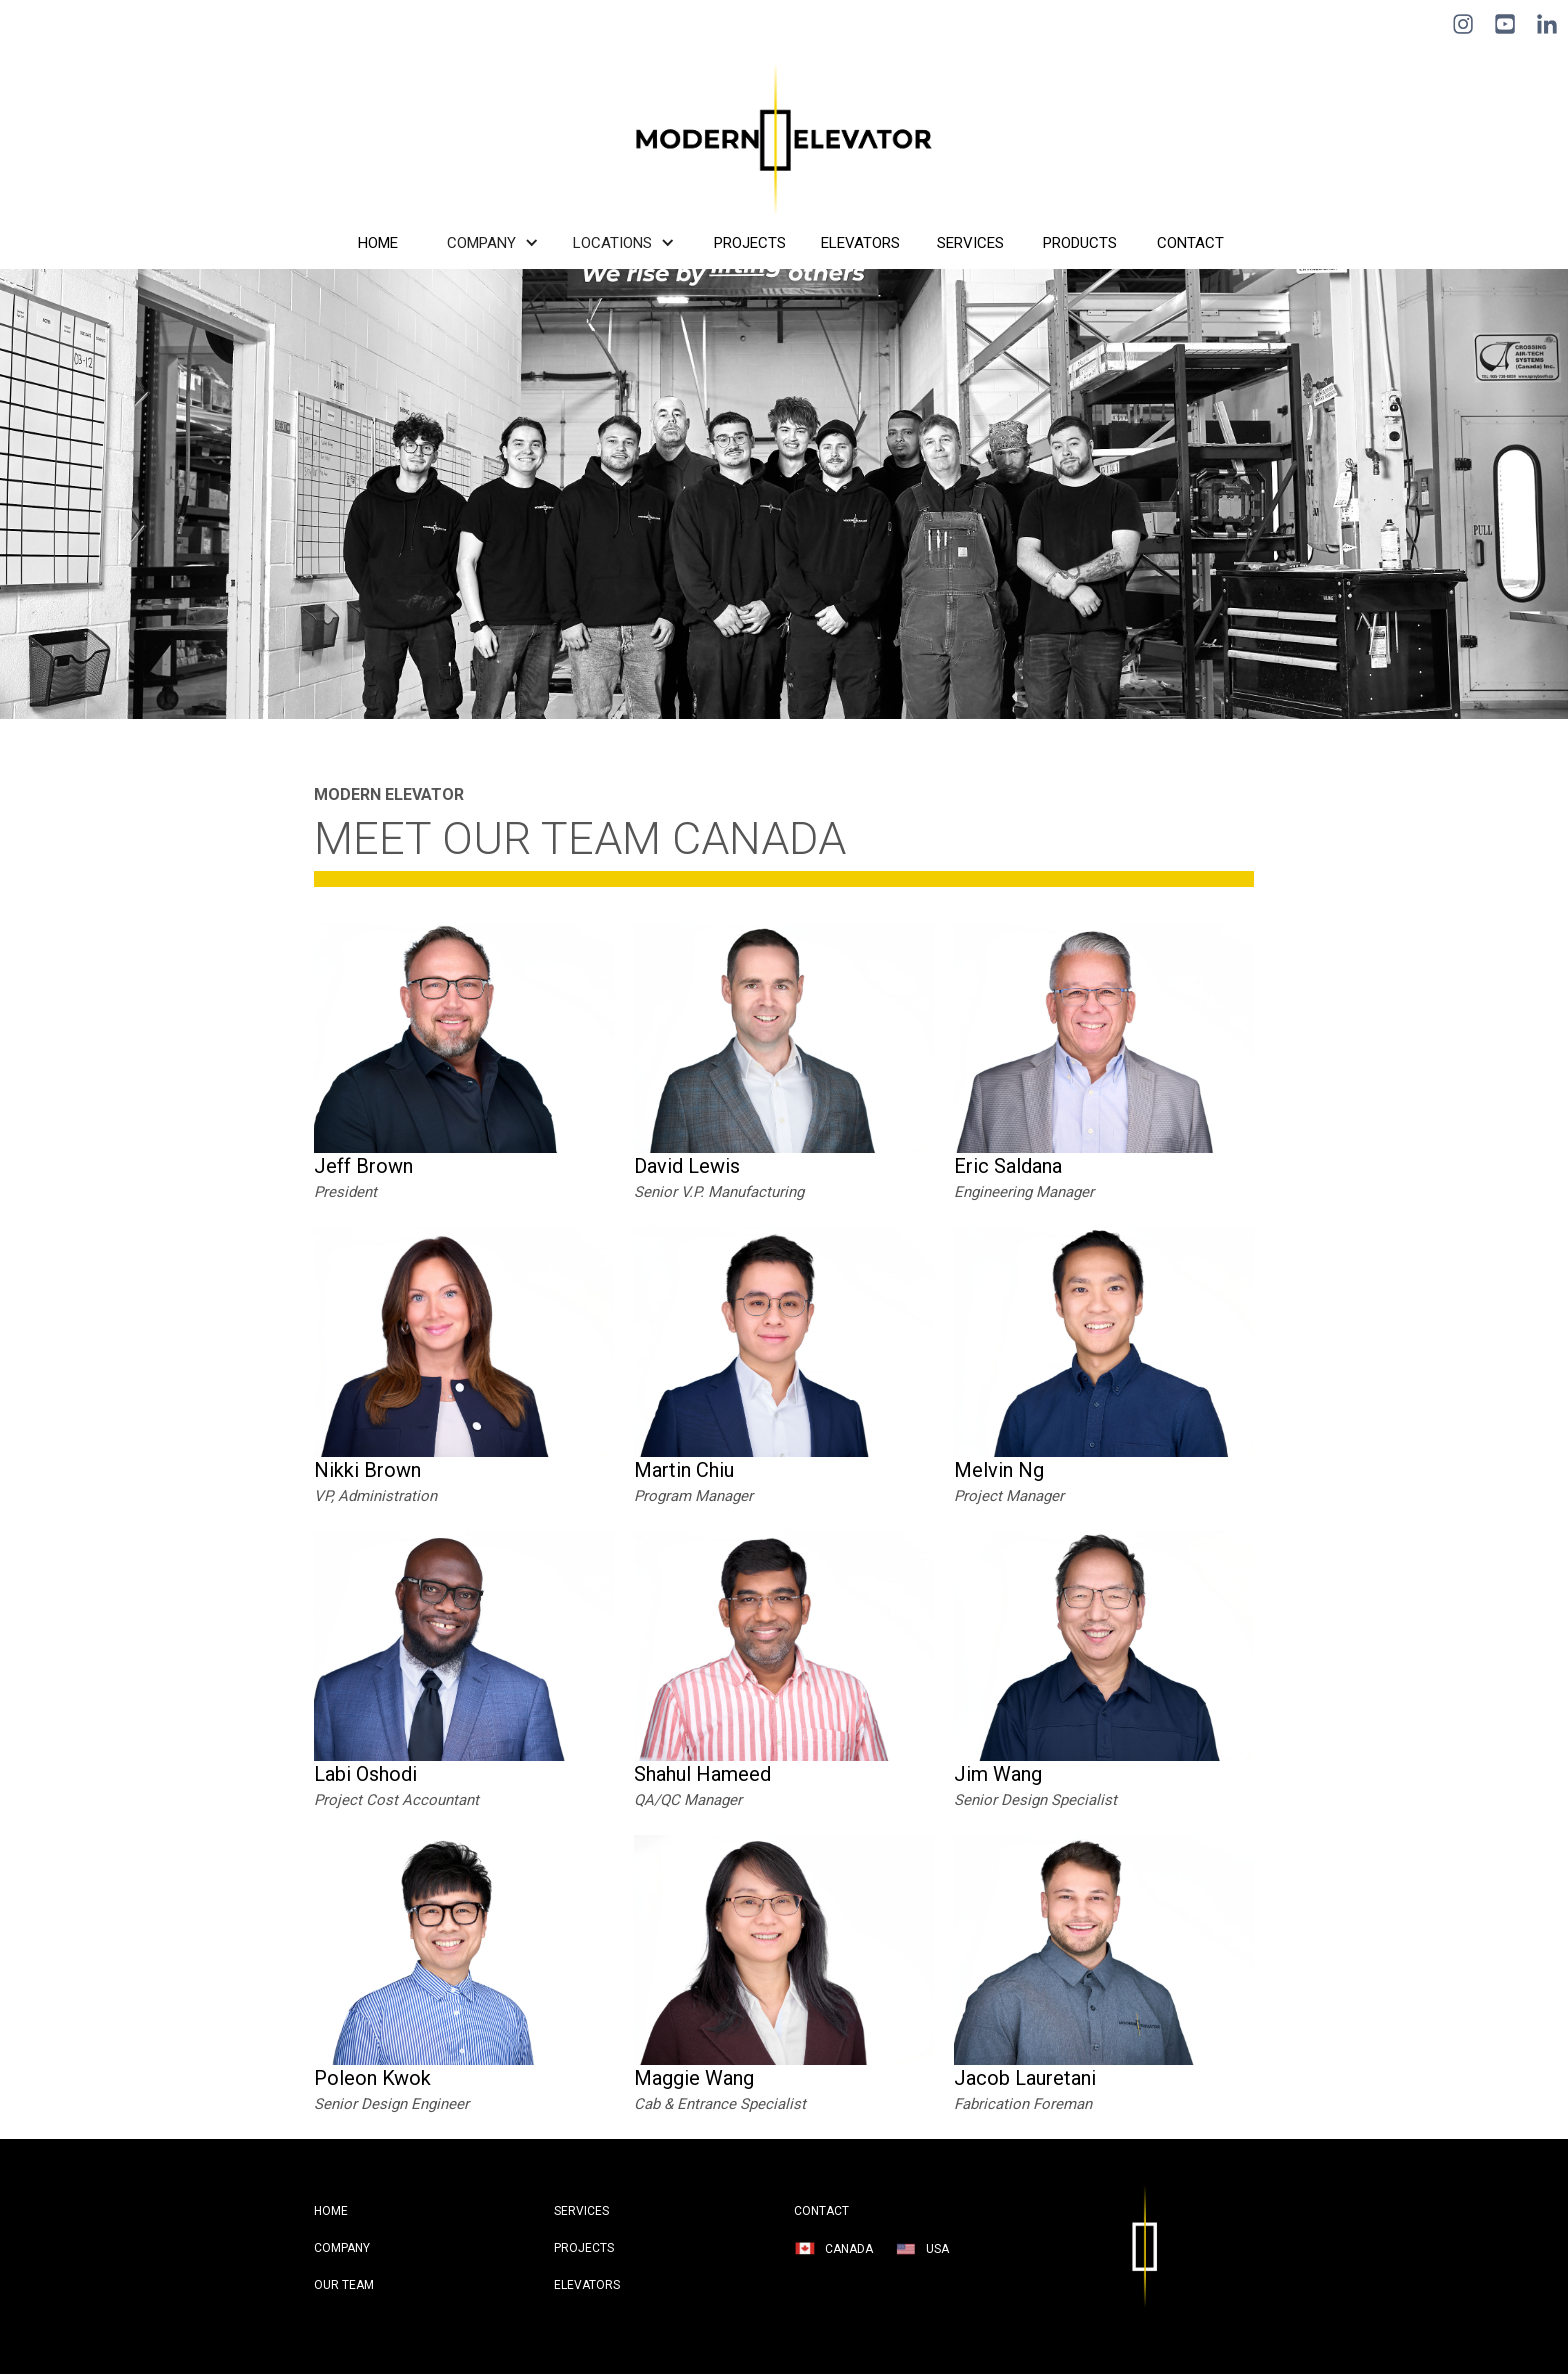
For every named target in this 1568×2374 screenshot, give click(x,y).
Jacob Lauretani (1025, 2078)
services (581, 2211)
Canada (849, 2249)
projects (584, 2248)
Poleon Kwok (372, 2078)
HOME (331, 2211)
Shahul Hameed (702, 1774)
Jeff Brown (363, 1166)
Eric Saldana (1008, 1166)
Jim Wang (998, 1774)
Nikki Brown (367, 1470)
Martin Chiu (684, 1470)
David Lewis (687, 1166)
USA (937, 2249)
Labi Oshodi (365, 1774)
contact (821, 2211)
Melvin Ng (999, 1470)
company (342, 2248)
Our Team (344, 2285)
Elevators (587, 2285)
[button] (496, 243)
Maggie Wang (694, 2078)
